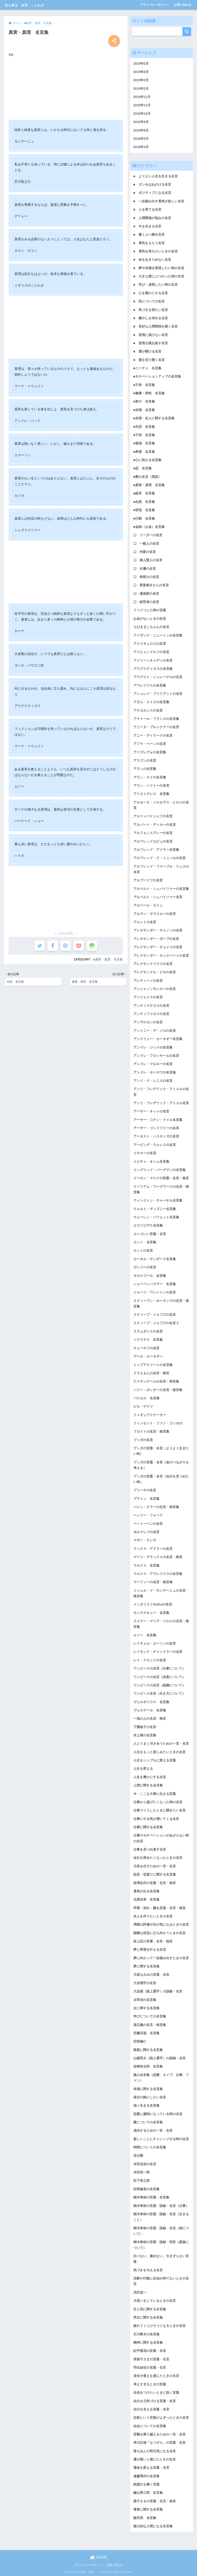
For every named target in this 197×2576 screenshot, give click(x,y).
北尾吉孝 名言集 (146, 1899)
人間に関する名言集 (148, 1785)
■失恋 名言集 (144, 427)
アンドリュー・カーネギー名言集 (157, 1039)
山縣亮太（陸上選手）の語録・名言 (159, 2058)
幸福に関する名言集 (148, 2089)
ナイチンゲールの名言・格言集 (156, 1381)
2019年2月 (141, 88)
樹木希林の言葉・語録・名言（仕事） (161, 2206)
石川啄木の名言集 (146, 2334)
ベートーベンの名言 (148, 1524)
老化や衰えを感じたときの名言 (156, 2376)
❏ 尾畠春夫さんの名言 (151, 585)
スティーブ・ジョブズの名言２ (156, 1323)
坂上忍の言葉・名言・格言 (153, 1941)
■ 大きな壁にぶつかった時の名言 (158, 276)
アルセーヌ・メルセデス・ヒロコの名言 (161, 805)
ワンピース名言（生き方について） (159, 1693)
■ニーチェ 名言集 (147, 368)
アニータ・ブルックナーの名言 (156, 727)
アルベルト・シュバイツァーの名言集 (161, 889)
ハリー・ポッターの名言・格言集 (157, 1390)
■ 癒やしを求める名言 (150, 318)
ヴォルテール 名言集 (149, 1710)
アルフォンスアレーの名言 (153, 833)
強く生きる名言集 (146, 2105)
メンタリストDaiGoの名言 (152, 1604)
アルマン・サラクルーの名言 (154, 914)
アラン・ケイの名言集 (149, 777)
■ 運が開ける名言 (147, 351)
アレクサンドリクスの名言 (153, 964)
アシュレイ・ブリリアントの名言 (157, 694)
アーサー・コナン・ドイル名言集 (157, 1120)
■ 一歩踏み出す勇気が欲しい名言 (158, 201)
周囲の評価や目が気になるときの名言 (161, 1924)
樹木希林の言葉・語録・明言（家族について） (161, 2244)
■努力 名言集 (144, 401)
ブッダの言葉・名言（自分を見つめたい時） (161, 1479)
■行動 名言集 (144, 518)
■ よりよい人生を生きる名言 (155, 176)
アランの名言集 (144, 769)
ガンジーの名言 (144, 1267)
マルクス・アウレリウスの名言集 (157, 1574)
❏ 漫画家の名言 (146, 593)
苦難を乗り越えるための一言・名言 (159, 2434)
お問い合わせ (182, 4)
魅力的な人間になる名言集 (153, 2526)
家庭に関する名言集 (148, 2050)
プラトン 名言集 (146, 1499)
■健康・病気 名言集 (149, 393)
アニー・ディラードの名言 (153, 735)
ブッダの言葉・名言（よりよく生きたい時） (161, 1451)
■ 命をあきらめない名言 (152, 259)
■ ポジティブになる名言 (152, 193)
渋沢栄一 (139, 2292)
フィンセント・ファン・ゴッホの (157, 1423)
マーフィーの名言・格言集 (153, 1582)
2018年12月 (142, 97)
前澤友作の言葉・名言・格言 (154, 1883)
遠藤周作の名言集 (146, 2476)
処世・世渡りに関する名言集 (154, 1874)
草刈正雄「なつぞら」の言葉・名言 (159, 2443)
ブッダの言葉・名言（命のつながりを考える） (161, 1465)
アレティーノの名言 (148, 980)
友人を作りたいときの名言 (153, 1916)
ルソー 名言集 (144, 1635)
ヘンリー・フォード (148, 1515)
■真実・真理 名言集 (108, 960)
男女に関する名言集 (148, 2317)
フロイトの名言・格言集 (151, 1431)
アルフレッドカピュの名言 (153, 841)
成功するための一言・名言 (153, 2130)
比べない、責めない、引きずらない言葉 (161, 2259)
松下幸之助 (141, 2180)
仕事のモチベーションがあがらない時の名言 (161, 1838)
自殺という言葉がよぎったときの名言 (161, 2417)
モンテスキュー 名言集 (151, 1613)
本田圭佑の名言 (144, 2164)
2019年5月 (141, 63)
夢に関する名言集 (146, 1966)
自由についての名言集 (149, 2426)
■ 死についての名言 (149, 301)
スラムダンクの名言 (148, 1331)
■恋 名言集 (142, 468)
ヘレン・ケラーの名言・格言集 (156, 1507)
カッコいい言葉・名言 (149, 1234)
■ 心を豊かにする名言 (150, 293)
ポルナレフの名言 (146, 1532)
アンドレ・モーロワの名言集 (154, 1072)
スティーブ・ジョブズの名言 (154, 1314)
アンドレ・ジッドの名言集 (153, 1047)
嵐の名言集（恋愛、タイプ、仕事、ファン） (161, 2077)
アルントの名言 (144, 922)
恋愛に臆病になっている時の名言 (157, 2114)
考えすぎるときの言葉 (149, 2384)
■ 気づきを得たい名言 (150, 310)
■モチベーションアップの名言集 (157, 376)
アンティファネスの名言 (151, 1014)
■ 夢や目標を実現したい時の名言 (158, 268)
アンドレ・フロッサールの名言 (156, 1056)
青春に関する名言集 (148, 2509)
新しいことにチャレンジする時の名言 (161, 2139)
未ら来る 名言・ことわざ (33, 5)
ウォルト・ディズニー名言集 (154, 1209)
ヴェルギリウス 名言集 (151, 1702)
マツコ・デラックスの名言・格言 (157, 1557)
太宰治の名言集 (144, 2000)
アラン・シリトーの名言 (151, 785)
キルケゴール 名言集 (149, 1276)
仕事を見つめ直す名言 (149, 1849)
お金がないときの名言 (149, 619)
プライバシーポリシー (154, 4)
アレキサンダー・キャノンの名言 (157, 930)
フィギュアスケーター (149, 1415)
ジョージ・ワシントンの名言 (154, 1292)
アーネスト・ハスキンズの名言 (156, 1136)
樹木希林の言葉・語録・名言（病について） (161, 2231)
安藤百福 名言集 (146, 2033)
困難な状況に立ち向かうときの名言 (159, 1933)
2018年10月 (142, 114)
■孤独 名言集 (144, 443)
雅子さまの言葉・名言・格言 (154, 2501)
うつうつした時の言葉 (149, 610)
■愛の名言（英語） (147, 477)
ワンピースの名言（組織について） (159, 1685)
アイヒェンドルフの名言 (151, 652)
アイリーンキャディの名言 (153, 660)
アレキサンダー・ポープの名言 (156, 939)
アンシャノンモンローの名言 (154, 989)
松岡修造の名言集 (146, 2189)
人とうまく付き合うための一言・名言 (161, 1743)
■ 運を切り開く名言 (149, 360)
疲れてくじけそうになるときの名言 (159, 2326)
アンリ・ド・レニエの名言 (153, 1081)
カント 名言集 (144, 1242)
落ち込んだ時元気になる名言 (154, 2451)
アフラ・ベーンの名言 (149, 744)
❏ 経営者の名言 (146, 602)
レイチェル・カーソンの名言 (154, 1643)
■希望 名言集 (144, 452)
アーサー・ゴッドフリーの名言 (156, 1128)
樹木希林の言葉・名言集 (151, 2197)
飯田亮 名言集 (144, 2518)
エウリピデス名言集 (148, 1225)
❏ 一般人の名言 (146, 543)
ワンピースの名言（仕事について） (159, 1668)
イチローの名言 (144, 1153)
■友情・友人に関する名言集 (153, 418)
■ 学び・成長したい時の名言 (155, 284)
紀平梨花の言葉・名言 (149, 2351)
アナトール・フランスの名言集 (156, 719)
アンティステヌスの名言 (151, 1005)
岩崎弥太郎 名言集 (148, 2066)
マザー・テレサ (144, 1540)
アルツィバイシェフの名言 (153, 816)
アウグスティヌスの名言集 (153, 669)
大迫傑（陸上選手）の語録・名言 (157, 1991)
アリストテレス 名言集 (151, 794)
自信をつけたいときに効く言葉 (156, 2392)
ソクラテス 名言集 (148, 1340)
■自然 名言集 (144, 502)
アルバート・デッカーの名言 (154, 825)
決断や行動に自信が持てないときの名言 (161, 2281)
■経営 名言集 (144, 493)
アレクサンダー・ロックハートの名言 (161, 955)
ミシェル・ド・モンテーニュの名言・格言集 (161, 1593)
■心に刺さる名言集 (147, 460)
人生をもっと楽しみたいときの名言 (159, 1752)
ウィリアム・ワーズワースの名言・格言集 (161, 1189)
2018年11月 (142, 105)
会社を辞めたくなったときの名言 (157, 1858)
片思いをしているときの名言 (154, 2301)
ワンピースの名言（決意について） (159, 1677)
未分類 (138, 2155)
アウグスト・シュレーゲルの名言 (157, 677)
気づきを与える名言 (148, 2270)
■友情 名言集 (144, 410)
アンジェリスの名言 (148, 997)
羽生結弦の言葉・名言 (149, 2367)
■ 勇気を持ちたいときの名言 (155, 251)
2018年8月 (141, 130)
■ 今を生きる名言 (147, 226)
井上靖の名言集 (144, 1735)
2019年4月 (141, 72)
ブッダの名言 (143, 1440)
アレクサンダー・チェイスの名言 (157, 947)
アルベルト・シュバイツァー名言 (157, 897)
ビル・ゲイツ (143, 1406)
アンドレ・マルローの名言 (153, 1064)
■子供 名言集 (144, 435)
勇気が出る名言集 (146, 1891)
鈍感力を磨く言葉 (146, 2484)
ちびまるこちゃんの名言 (151, 627)
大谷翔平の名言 (144, 1983)
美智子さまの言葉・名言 (151, 2359)
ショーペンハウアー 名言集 (154, 1284)
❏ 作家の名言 (144, 552)
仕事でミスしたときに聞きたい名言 (159, 1810)
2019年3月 (141, 80)
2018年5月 (141, 139)
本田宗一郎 (141, 2172)
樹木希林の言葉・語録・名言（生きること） (161, 2217)
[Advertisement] (66, 88)
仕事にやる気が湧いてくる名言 (156, 1819)
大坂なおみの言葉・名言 (151, 1974)
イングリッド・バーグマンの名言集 (159, 1170)
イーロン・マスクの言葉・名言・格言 (161, 1178)
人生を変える (143, 1768)
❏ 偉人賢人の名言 (147, 560)
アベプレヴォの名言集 (149, 752)
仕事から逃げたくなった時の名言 (157, 1802)
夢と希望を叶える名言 (149, 1949)
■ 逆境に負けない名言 (150, 335)
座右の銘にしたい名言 (149, 2097)
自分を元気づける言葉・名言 (154, 2401)
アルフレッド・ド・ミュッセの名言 (159, 858)
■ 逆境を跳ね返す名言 (150, 343)
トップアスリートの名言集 (153, 1365)
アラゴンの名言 (144, 760)
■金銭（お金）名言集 (149, 527)
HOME (98, 2557)
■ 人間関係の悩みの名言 (152, 218)
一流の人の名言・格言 (149, 1718)
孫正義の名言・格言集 (149, 2025)
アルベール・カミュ (148, 905)
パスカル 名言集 (146, 1398)
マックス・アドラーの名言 (153, 1549)
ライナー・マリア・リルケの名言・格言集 (161, 1624)
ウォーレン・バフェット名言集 (156, 1217)
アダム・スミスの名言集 (151, 702)
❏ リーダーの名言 (147, 535)
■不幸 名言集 (144, 385)
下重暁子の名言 (144, 1727)
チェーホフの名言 (146, 1348)
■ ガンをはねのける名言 (152, 184)
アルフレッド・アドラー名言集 (156, 850)
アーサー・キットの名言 (151, 1111)
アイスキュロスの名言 (149, 644)
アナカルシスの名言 (148, 710)
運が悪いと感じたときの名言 (154, 2459)
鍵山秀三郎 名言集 (148, 2493)
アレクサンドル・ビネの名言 (154, 972)
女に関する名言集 (146, 2008)
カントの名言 (143, 1250)
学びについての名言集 (149, 2016)
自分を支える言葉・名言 (151, 2409)
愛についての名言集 (148, 2122)
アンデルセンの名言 (148, 1022)
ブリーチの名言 (144, 1490)
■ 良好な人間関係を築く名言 (155, 326)
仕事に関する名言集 (148, 1827)
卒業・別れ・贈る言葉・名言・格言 (159, 1908)
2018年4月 (141, 147)
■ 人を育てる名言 (147, 209)
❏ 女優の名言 (144, 568)
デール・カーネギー (148, 1356)
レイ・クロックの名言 (149, 1660)
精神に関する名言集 (148, 2342)
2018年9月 (141, 122)
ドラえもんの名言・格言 (151, 1373)
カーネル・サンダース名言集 (154, 1259)
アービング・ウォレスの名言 (154, 1145)
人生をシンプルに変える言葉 (154, 1760)
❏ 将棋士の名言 (146, 577)
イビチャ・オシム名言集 (151, 1161)
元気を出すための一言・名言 (154, 1866)
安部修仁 (139, 2041)
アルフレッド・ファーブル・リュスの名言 (161, 869)
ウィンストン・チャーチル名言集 (157, 1200)
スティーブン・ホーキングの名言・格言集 (161, 1303)
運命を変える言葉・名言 (151, 2468)
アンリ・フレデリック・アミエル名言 (161, 1103)
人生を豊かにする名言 (149, 1777)
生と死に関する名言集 (149, 2309)
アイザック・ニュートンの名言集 (157, 635)
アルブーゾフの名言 (148, 880)
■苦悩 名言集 (144, 510)
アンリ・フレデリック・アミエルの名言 (161, 1091)
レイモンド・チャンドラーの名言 (157, 1652)
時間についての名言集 (149, 2147)
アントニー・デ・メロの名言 (154, 1031)
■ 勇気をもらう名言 (149, 243)
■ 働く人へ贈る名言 (149, 234)
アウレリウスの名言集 (149, 685)
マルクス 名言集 (146, 1565)
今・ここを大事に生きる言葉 (154, 1794)
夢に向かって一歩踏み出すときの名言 (161, 1958)
